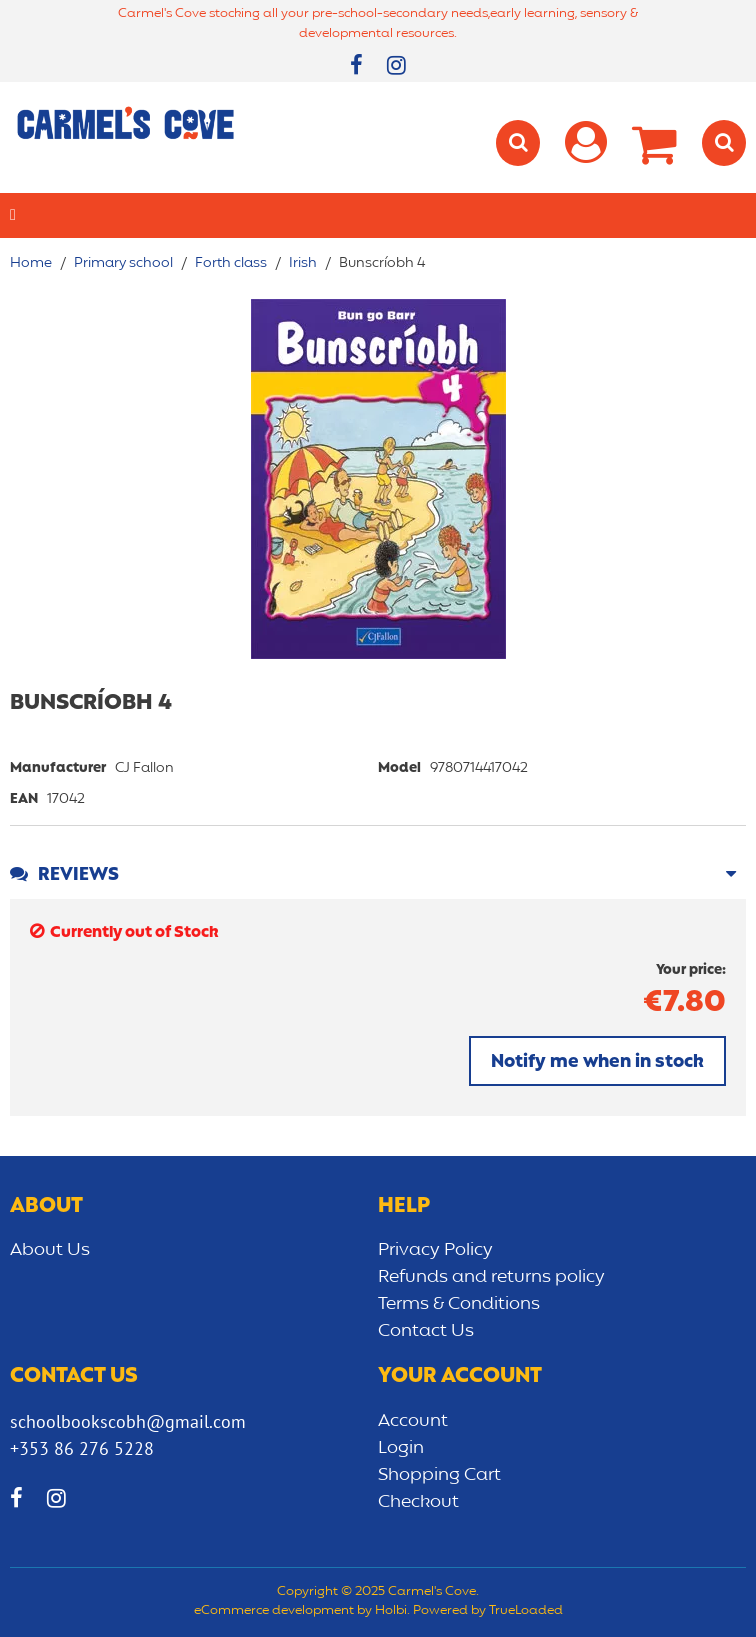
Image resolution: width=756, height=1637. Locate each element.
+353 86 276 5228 (82, 1448)
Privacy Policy (435, 1250)
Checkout (418, 1502)
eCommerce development (274, 1611)
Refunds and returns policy (491, 1277)
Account (413, 1421)
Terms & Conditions (459, 1304)
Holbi (391, 1611)
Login (401, 1448)
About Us (50, 1250)
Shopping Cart (439, 1475)
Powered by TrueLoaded (488, 1611)
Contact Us (426, 1331)
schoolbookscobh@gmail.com (128, 1421)
